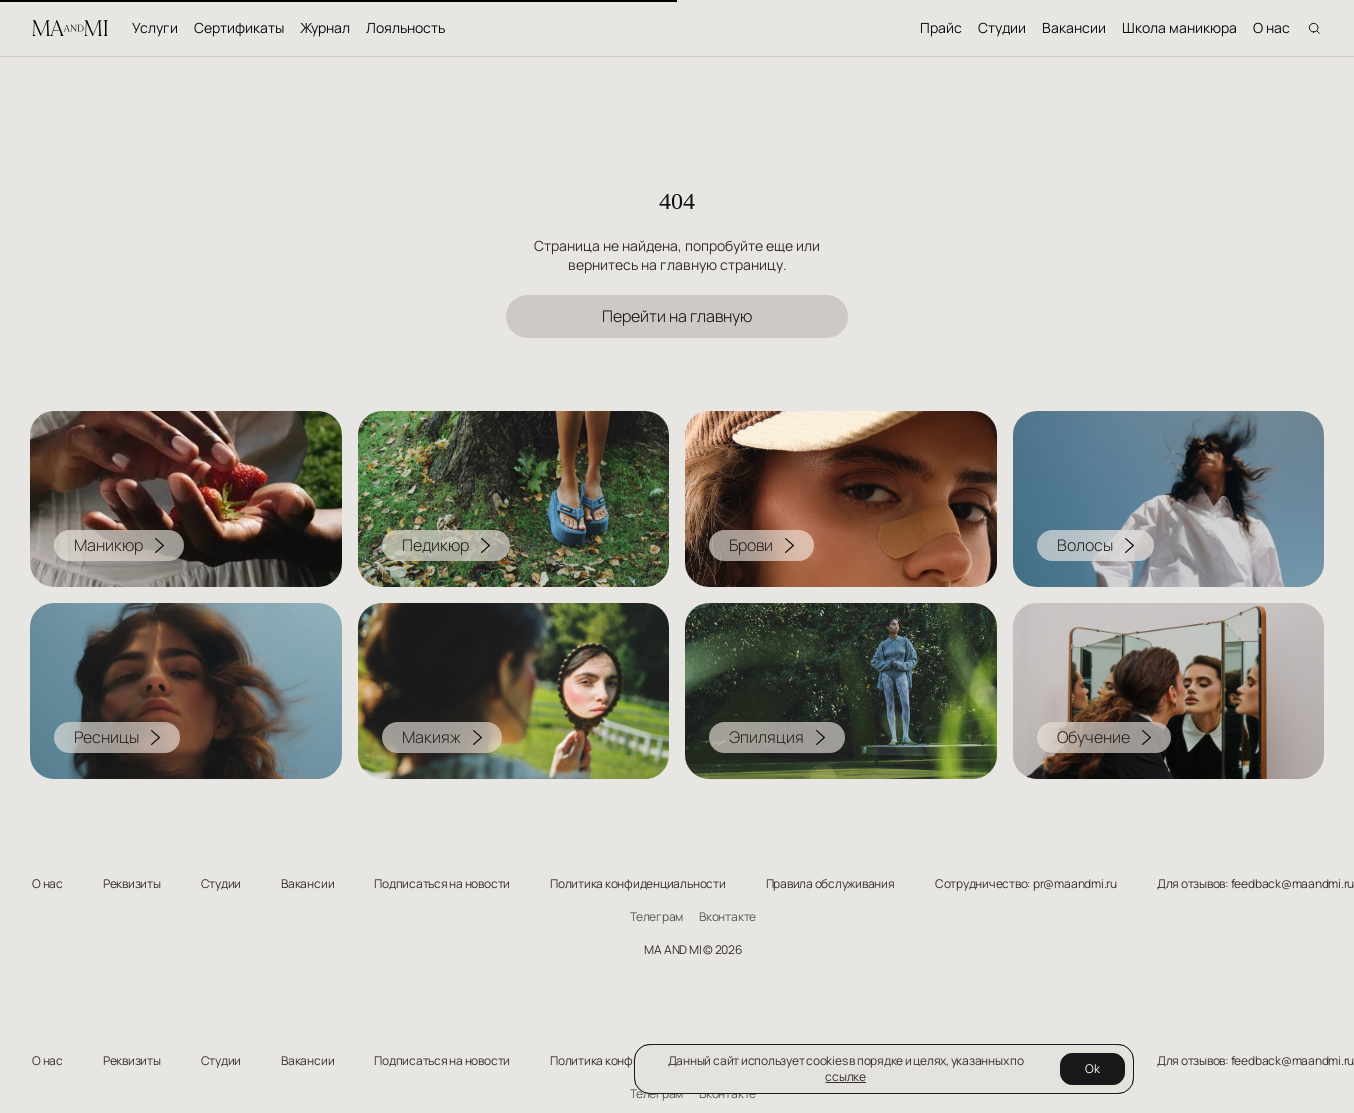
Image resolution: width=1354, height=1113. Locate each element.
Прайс (941, 28)
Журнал (325, 28)
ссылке (845, 1076)
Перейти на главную (677, 316)
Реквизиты (132, 884)
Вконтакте (727, 917)
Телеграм (656, 917)
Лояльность (405, 28)
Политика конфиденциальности (638, 884)
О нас (1271, 28)
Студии (1002, 28)
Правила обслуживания (830, 884)
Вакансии (1074, 28)
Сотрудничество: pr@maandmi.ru (1026, 884)
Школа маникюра (1179, 28)
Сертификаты (239, 28)
